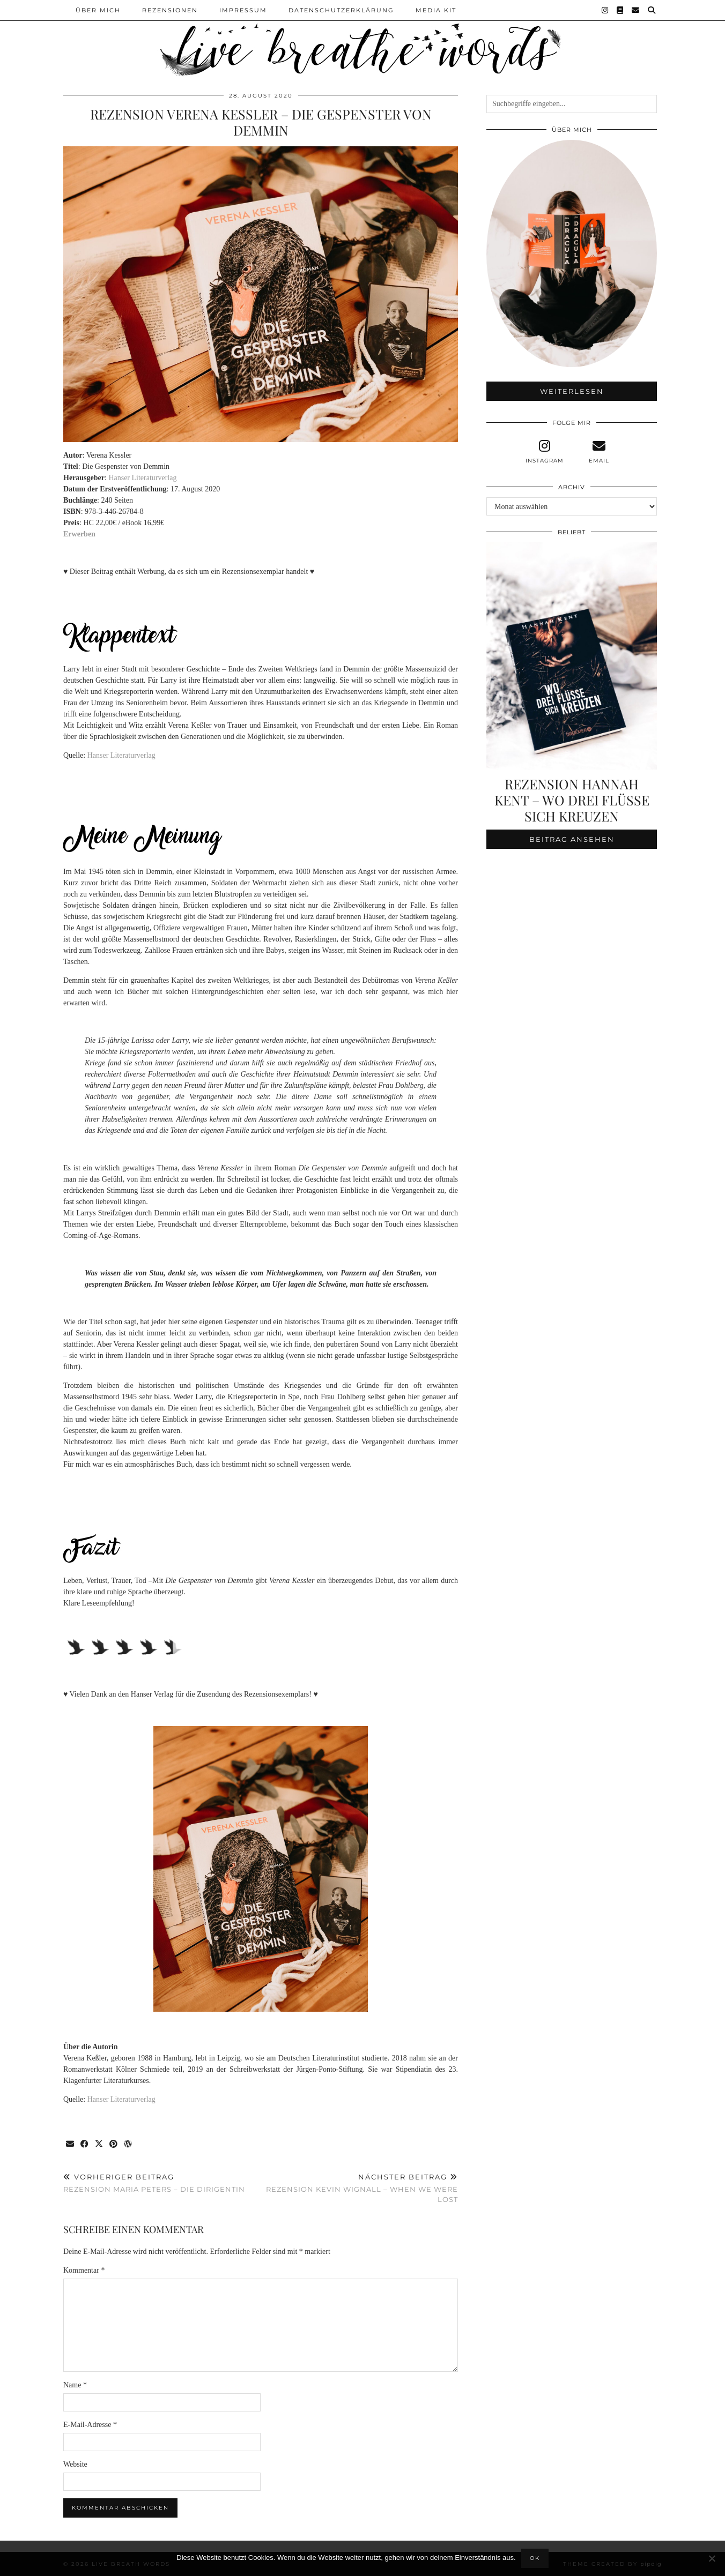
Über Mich (98, 10)
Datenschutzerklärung (341, 10)
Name (75, 2385)
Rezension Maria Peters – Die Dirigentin (154, 2182)
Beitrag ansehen (572, 839)
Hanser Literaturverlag (142, 478)
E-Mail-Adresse (90, 2425)
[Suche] (652, 10)
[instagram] (544, 451)
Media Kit (436, 10)
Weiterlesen (572, 391)
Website (75, 2464)
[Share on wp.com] (128, 2144)
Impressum (243, 10)
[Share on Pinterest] (114, 2144)
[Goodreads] (620, 10)
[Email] (636, 10)
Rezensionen (170, 10)
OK (535, 2558)
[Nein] (711, 2558)
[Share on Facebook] (85, 2144)
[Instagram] (605, 10)
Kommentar (84, 2270)
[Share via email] (70, 2144)
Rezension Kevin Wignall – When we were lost (359, 2188)
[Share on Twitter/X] (99, 2144)
